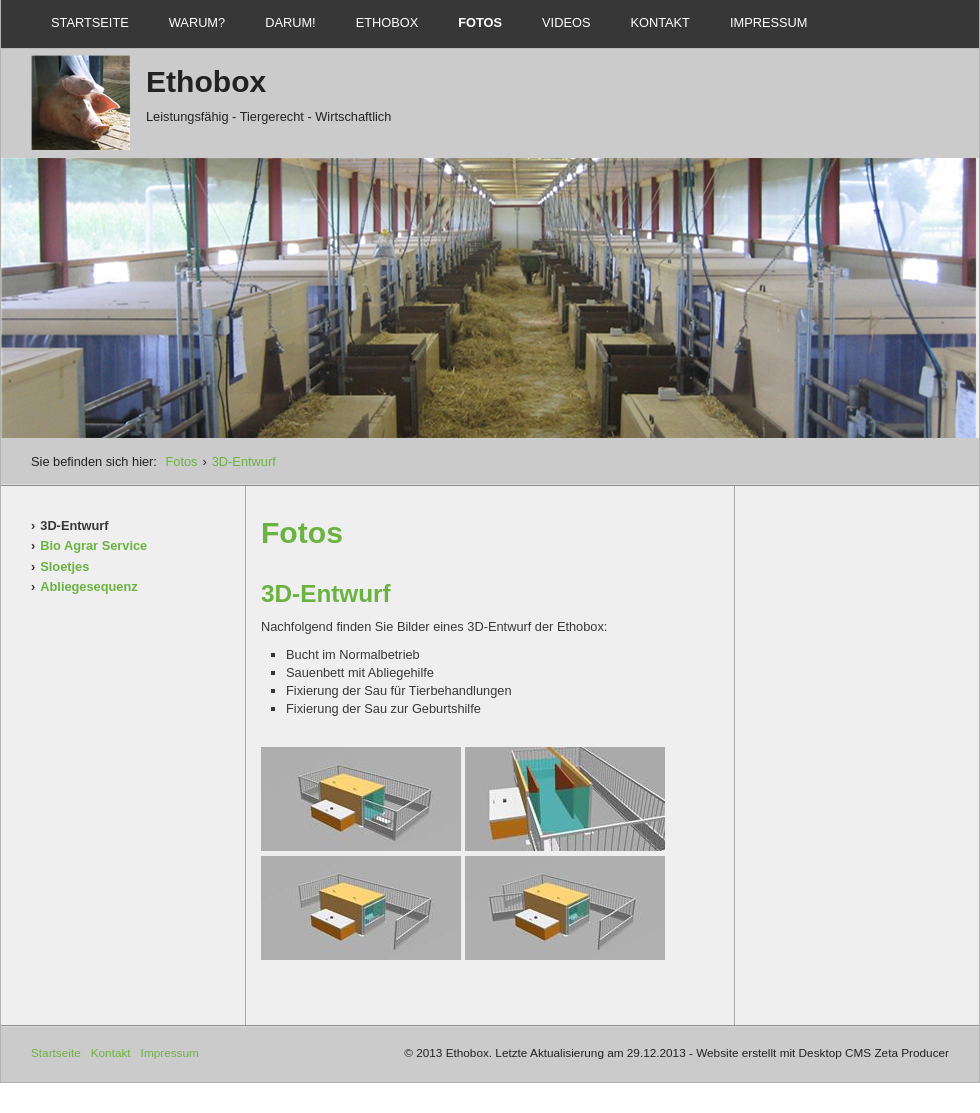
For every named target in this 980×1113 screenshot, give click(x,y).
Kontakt (660, 22)
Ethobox (387, 22)
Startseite (90, 22)
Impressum (769, 22)
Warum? (197, 22)
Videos (566, 22)
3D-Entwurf (244, 461)
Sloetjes (64, 566)
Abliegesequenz (88, 586)
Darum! (290, 22)
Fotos (480, 22)
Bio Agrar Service (93, 545)
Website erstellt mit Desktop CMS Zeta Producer (822, 1052)
